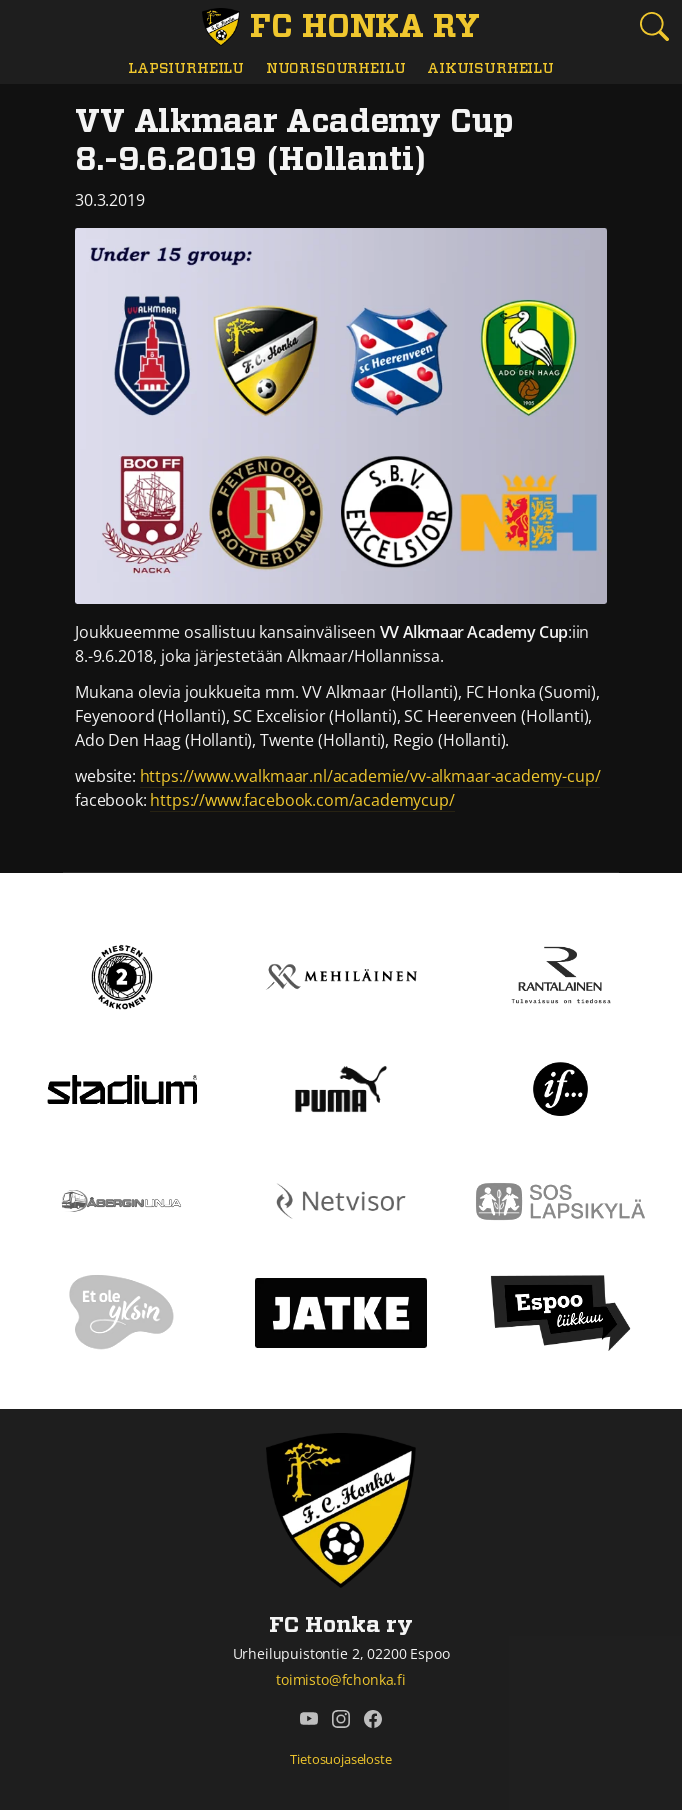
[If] (560, 1088)
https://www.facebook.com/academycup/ (302, 800)
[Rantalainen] (560, 976)
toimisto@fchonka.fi (341, 1679)
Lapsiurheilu (186, 68)
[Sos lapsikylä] (560, 1200)
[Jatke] (340, 1312)
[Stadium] (122, 1088)
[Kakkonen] (122, 976)
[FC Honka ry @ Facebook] (373, 1718)
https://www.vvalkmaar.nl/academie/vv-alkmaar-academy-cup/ (370, 776)
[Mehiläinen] (340, 976)
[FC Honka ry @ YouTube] (309, 1718)
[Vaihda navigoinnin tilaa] (27, 27)
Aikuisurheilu (490, 68)
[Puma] (341, 1088)
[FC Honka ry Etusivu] (341, 27)
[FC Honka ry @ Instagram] (341, 1718)
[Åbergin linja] (121, 1200)
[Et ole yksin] (122, 1312)
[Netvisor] (340, 1200)
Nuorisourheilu (336, 68)
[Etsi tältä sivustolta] (654, 26)
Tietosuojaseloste (340, 1759)
